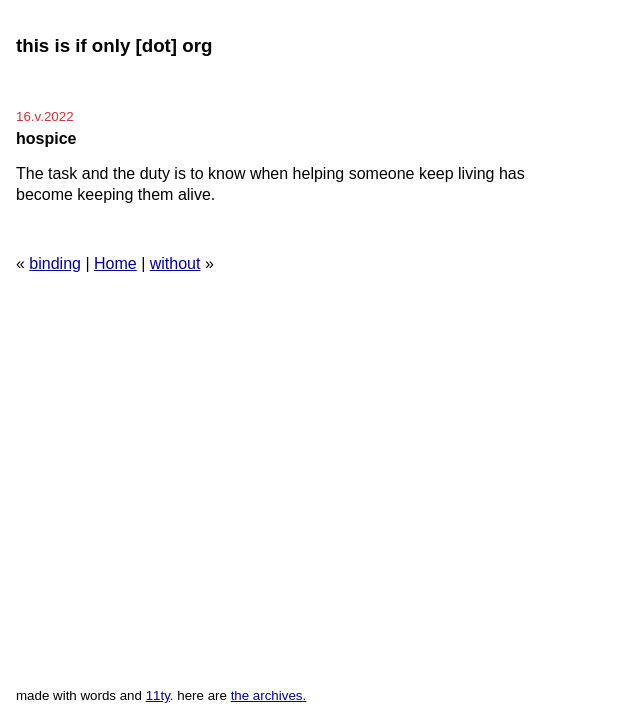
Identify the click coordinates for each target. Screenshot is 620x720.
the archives (267, 695)
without (175, 263)
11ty (158, 695)
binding (55, 263)
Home (115, 263)
